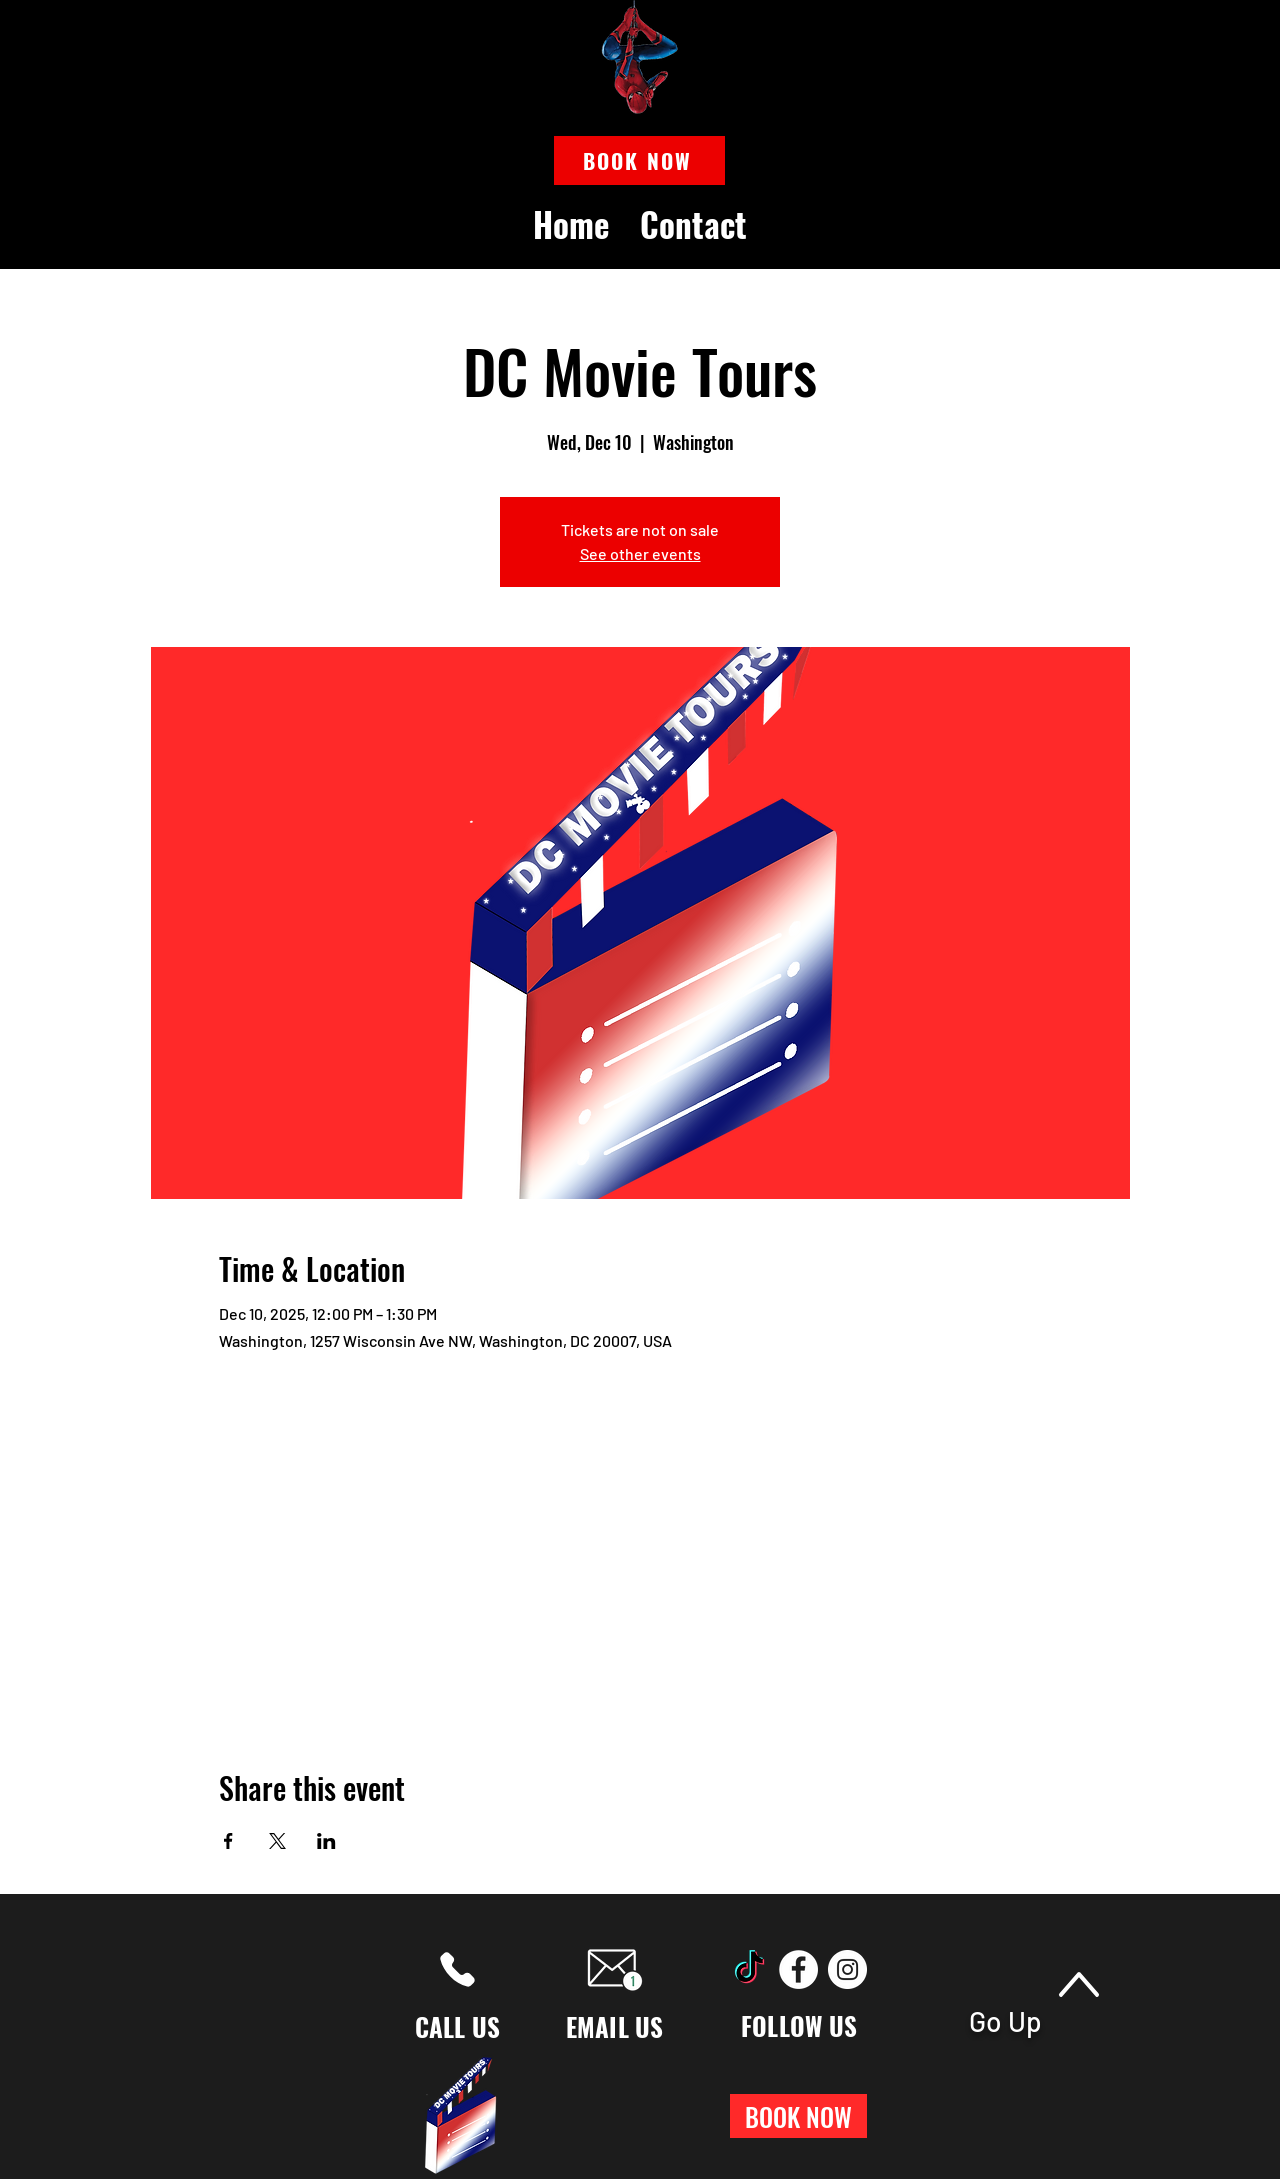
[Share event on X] (277, 1841)
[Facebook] (798, 1969)
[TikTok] (749, 1969)
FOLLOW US (799, 2025)
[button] (639, 160)
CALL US (458, 2026)
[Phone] (457, 1969)
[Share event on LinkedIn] (326, 1841)
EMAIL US (615, 2026)
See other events (640, 553)
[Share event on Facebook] (228, 1841)
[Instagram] (847, 1969)
